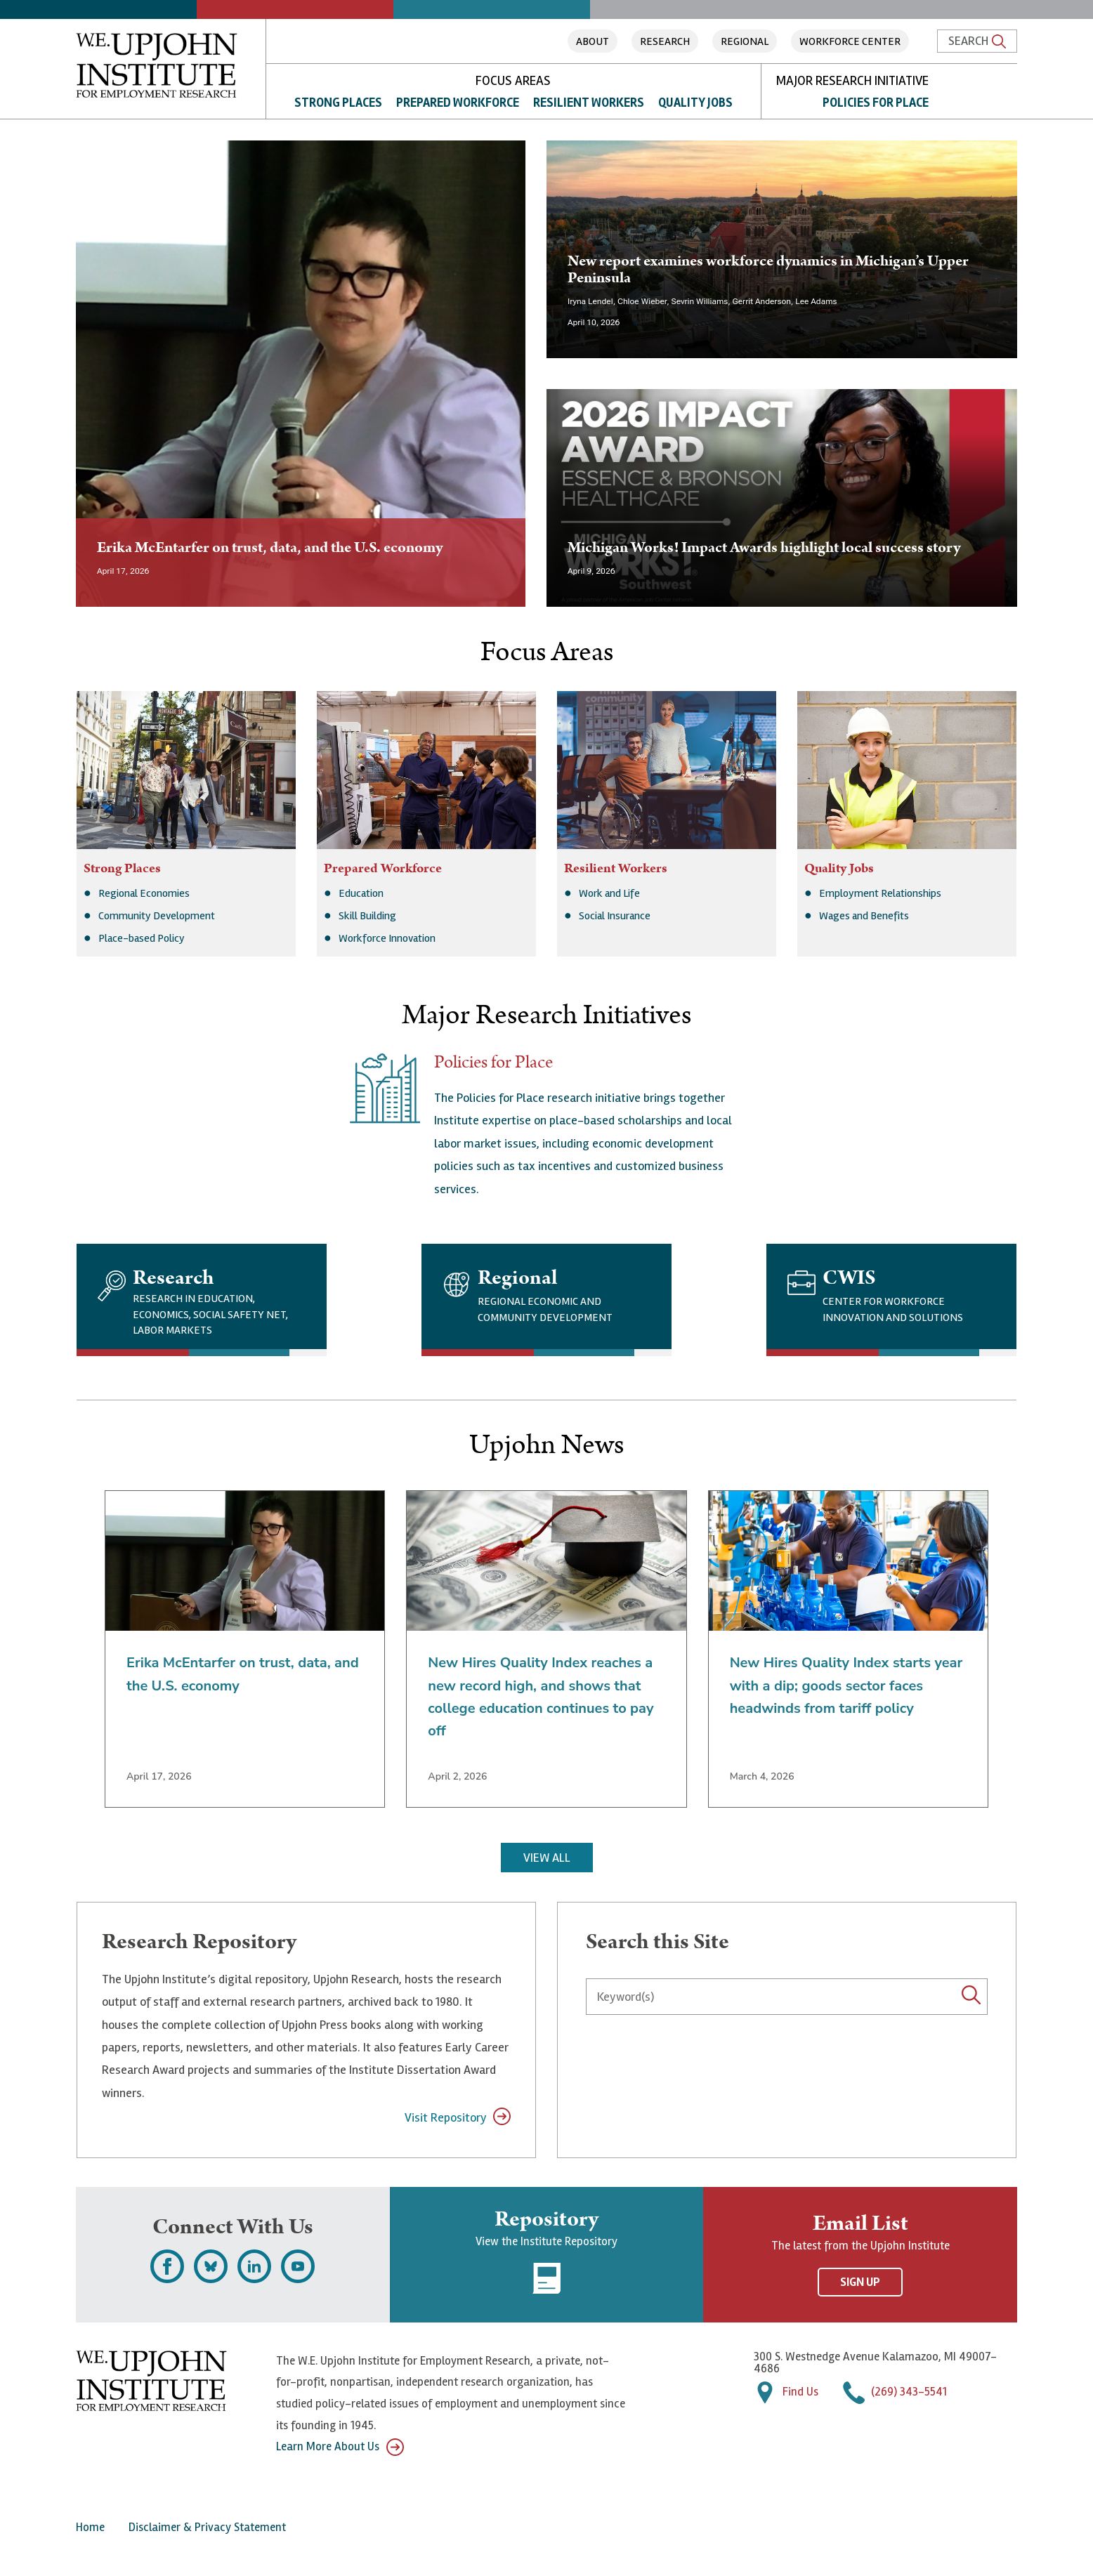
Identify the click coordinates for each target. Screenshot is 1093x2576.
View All (546, 1857)
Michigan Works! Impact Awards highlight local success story (764, 547)
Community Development (156, 916)
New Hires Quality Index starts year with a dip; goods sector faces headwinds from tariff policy (846, 1685)
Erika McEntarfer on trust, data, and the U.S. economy (270, 547)
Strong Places (338, 102)
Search (977, 40)
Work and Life (609, 893)
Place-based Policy (141, 938)
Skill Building (367, 916)
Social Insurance (614, 916)
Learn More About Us (340, 2447)
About (592, 41)
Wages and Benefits (864, 916)
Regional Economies (144, 893)
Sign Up (860, 2282)
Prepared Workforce (457, 102)
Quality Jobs (695, 102)
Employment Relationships (880, 893)
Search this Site (657, 1942)
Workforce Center (850, 41)
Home (90, 2527)
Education (361, 893)
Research (665, 41)
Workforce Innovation (387, 938)
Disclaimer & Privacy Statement (207, 2527)
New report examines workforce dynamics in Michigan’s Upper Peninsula (768, 269)
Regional (744, 41)
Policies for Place (876, 102)
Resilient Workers (588, 102)
